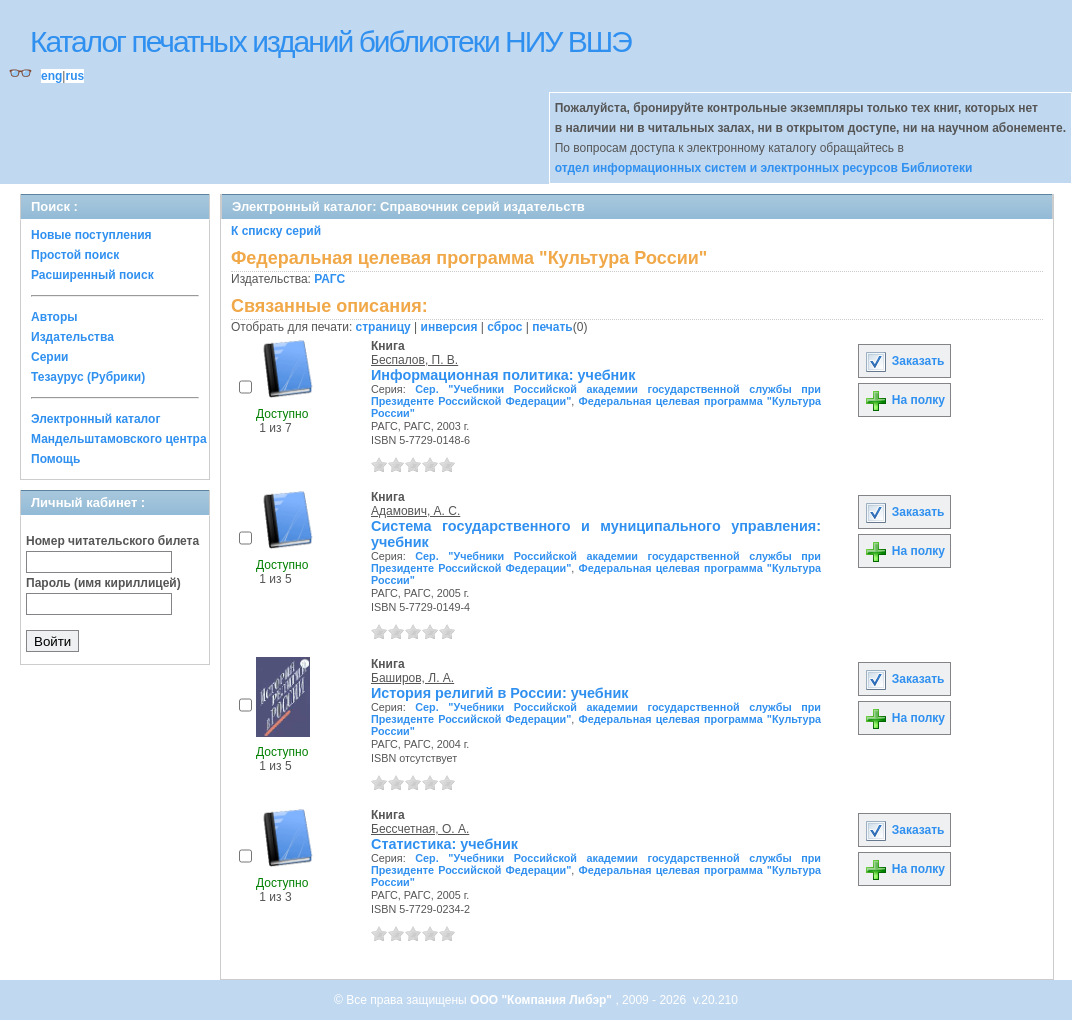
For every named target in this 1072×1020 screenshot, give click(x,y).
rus (74, 76)
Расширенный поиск (92, 275)
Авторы (54, 317)
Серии (49, 357)
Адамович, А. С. (415, 511)
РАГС (329, 279)
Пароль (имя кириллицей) (103, 583)
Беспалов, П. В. (414, 360)
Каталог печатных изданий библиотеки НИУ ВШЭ (330, 41)
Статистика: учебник (444, 844)
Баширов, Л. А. (412, 678)
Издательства (72, 337)
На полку (904, 400)
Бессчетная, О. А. (420, 829)
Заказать (904, 361)
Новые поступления (91, 235)
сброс (504, 327)
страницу (383, 327)
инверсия (449, 327)
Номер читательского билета (112, 541)
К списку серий (276, 231)
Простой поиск (75, 255)
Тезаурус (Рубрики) (88, 377)
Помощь (55, 459)
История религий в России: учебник (499, 693)
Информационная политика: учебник (503, 375)
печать (552, 327)
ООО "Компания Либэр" (542, 1000)
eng (51, 76)
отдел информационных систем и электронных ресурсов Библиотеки (764, 168)
